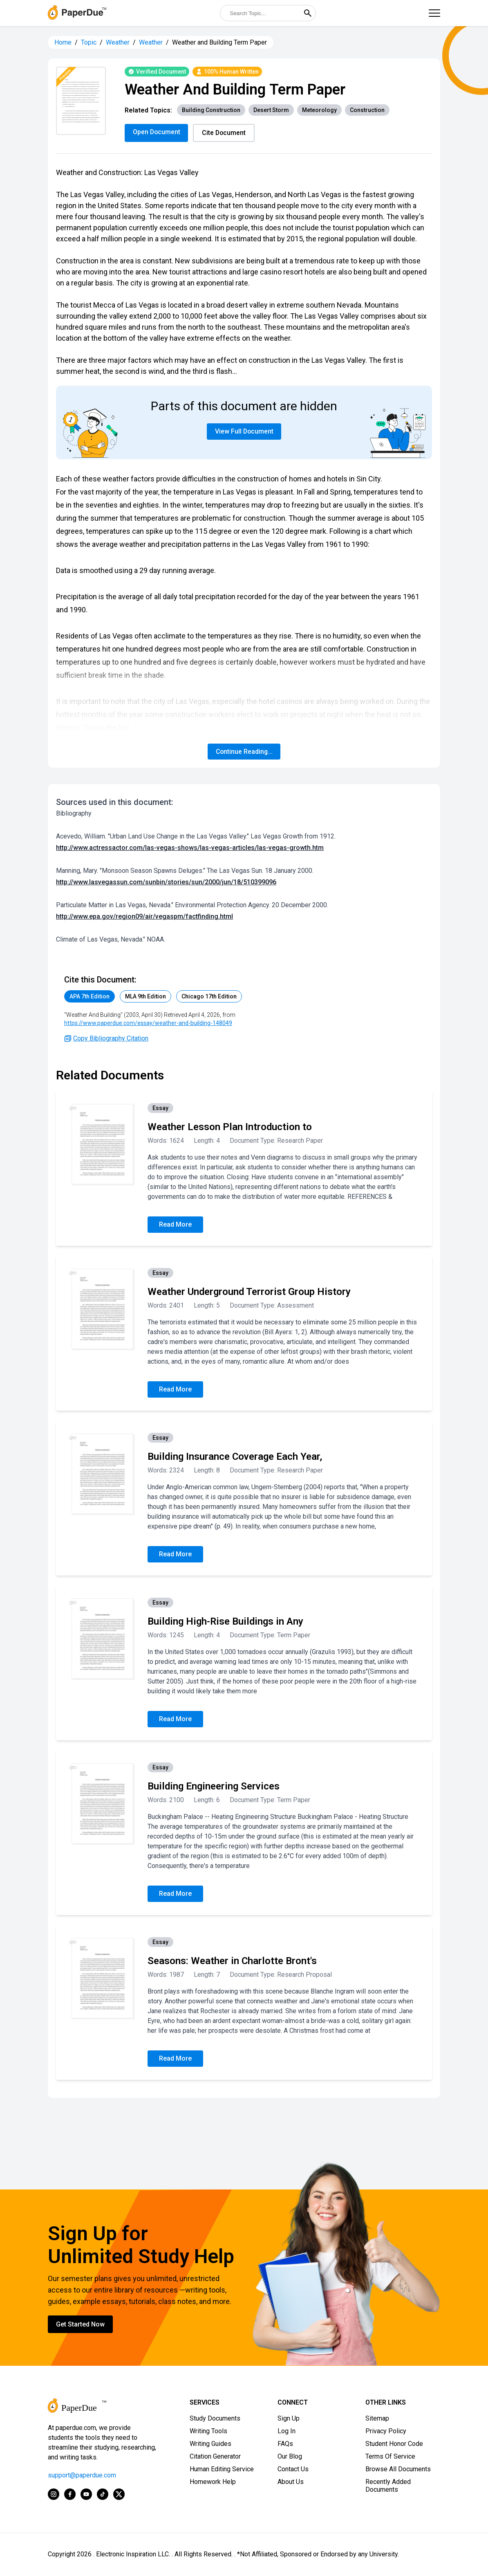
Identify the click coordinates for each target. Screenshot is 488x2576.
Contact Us (293, 2469)
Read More (175, 1225)
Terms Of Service (390, 2457)
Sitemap (377, 2419)
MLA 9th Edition (145, 997)
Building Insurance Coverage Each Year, (235, 1457)
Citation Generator (215, 2457)
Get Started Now (80, 2325)
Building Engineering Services (214, 1786)
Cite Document (225, 133)
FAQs (285, 2444)
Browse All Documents (398, 2469)
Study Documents (215, 2419)
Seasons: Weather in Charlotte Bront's (232, 1961)
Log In (286, 2431)
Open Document (157, 132)
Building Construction (211, 110)
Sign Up (289, 2419)
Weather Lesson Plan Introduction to (230, 1127)
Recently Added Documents (388, 2486)
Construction (367, 110)
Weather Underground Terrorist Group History (249, 1292)
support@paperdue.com (82, 2475)
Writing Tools (208, 2431)
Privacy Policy (385, 2431)
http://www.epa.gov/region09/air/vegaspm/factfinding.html (144, 917)
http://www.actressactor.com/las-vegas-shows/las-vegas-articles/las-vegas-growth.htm (190, 848)
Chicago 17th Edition (209, 997)
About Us (291, 2482)
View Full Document (244, 432)
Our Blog (290, 2457)
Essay (160, 1108)
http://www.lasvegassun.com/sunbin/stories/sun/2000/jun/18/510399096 (166, 882)
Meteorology (319, 110)
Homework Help (213, 2482)
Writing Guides (210, 2444)
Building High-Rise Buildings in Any (225, 1621)
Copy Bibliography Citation (106, 1039)
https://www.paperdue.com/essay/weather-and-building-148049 (148, 1023)
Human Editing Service (222, 2469)
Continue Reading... (244, 751)
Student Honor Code (394, 2444)
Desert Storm (271, 110)
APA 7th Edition (89, 997)
